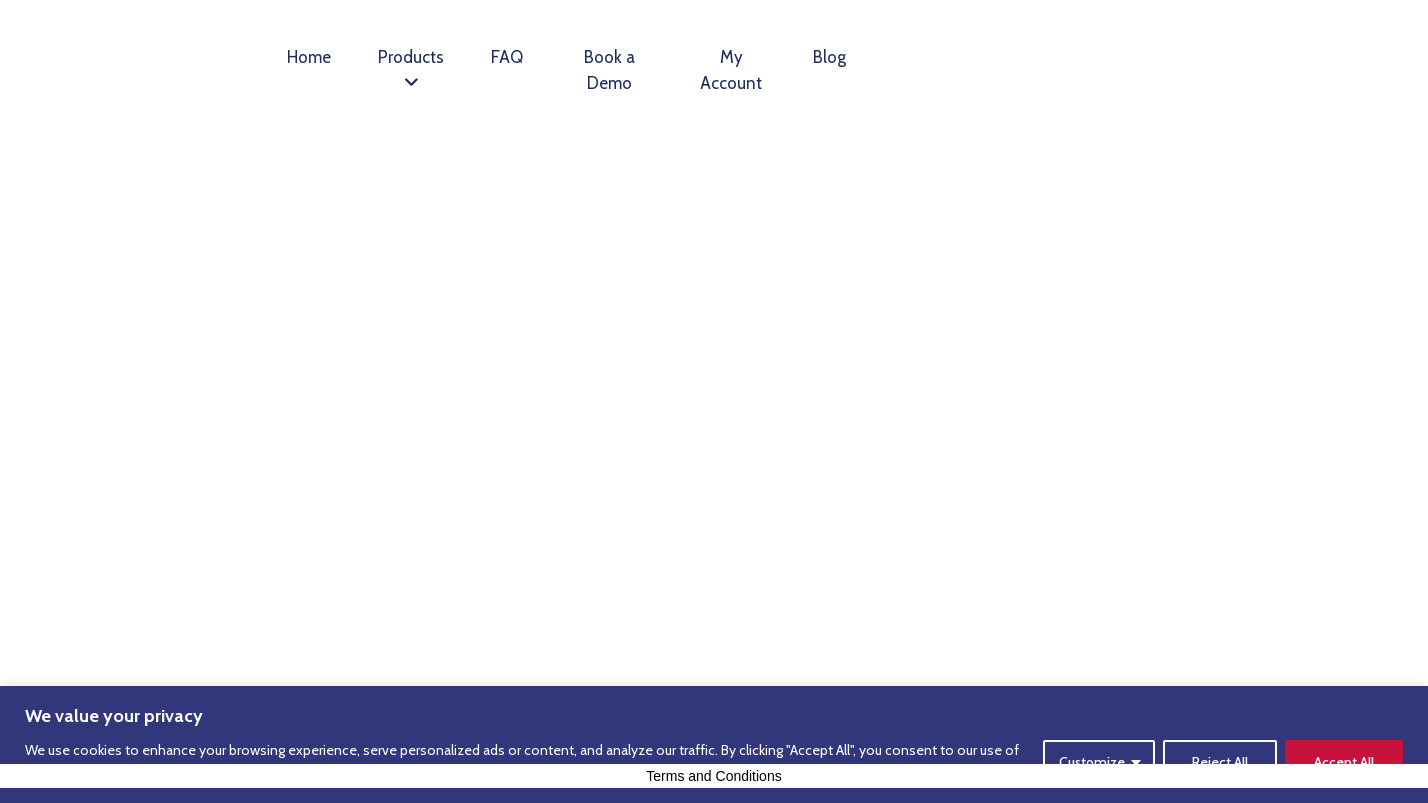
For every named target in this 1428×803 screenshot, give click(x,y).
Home (309, 57)
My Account (731, 70)
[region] (714, 744)
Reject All (1220, 762)
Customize (1092, 762)
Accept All (1344, 762)
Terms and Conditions (713, 776)
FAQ (507, 57)
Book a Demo (609, 70)
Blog (829, 57)
